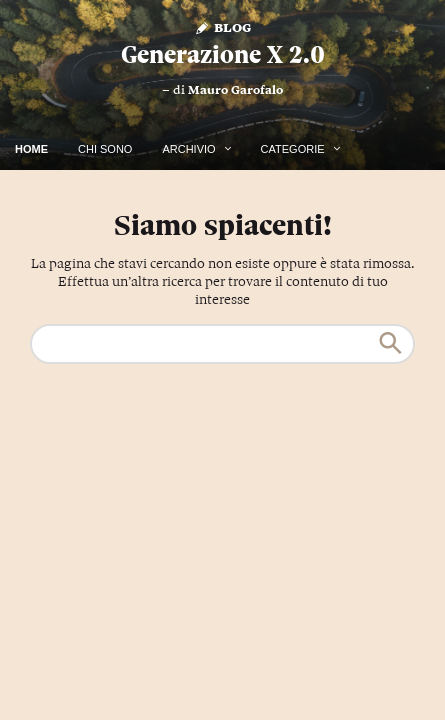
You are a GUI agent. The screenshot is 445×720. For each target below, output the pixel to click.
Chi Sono (105, 149)
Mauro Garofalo (235, 90)
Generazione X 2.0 (223, 54)
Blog (222, 26)
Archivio (188, 149)
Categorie (293, 149)
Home (31, 149)
